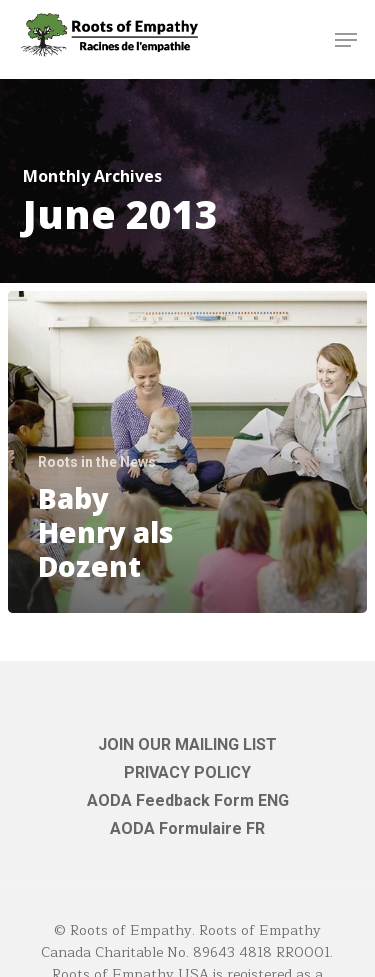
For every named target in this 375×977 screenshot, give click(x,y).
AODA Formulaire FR (187, 828)
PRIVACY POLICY (187, 772)
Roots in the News (97, 462)
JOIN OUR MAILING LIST (187, 744)
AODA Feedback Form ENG (188, 800)
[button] (346, 40)
